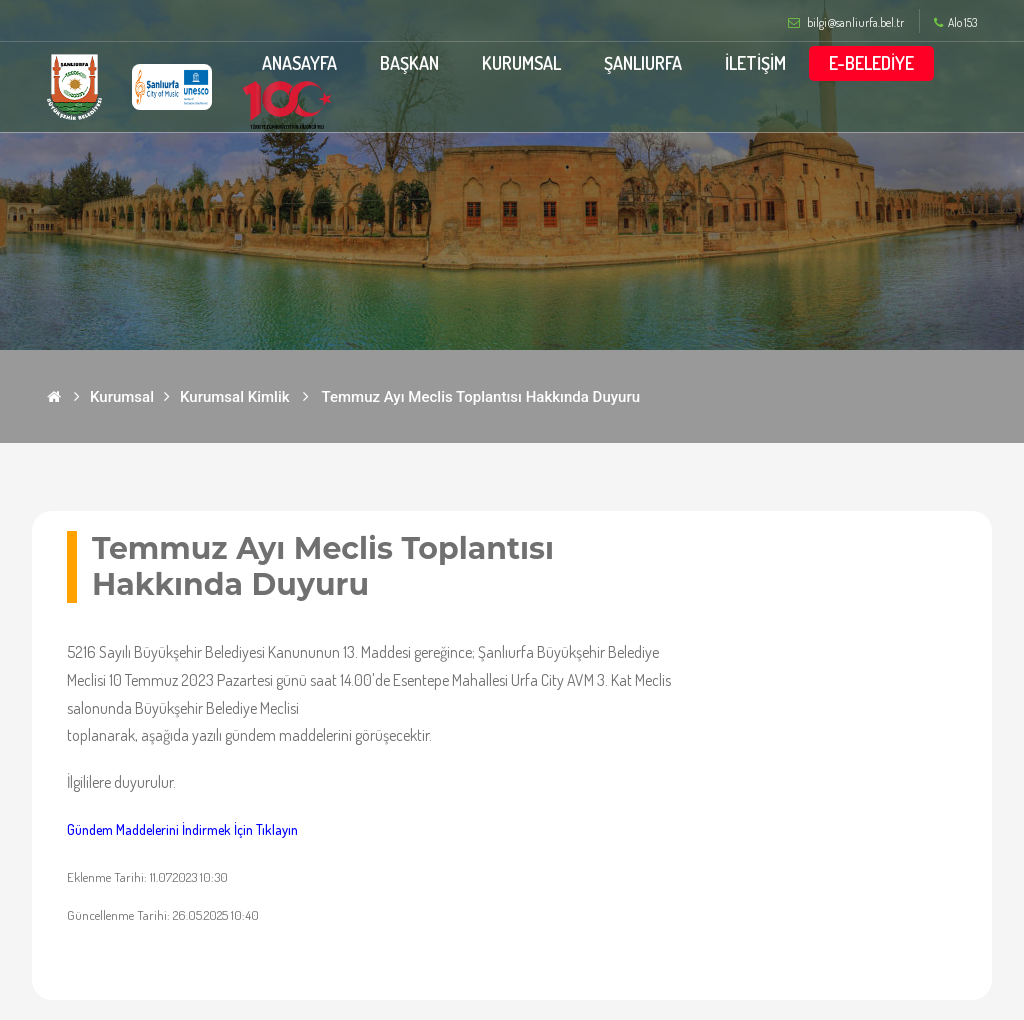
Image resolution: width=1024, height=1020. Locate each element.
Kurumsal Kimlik (235, 397)
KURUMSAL (521, 63)
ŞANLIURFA (643, 63)
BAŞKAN (409, 63)
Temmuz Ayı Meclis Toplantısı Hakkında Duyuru (481, 397)
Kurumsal (122, 397)
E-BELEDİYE (871, 63)
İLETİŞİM (755, 63)
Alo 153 (955, 23)
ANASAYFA (299, 63)
